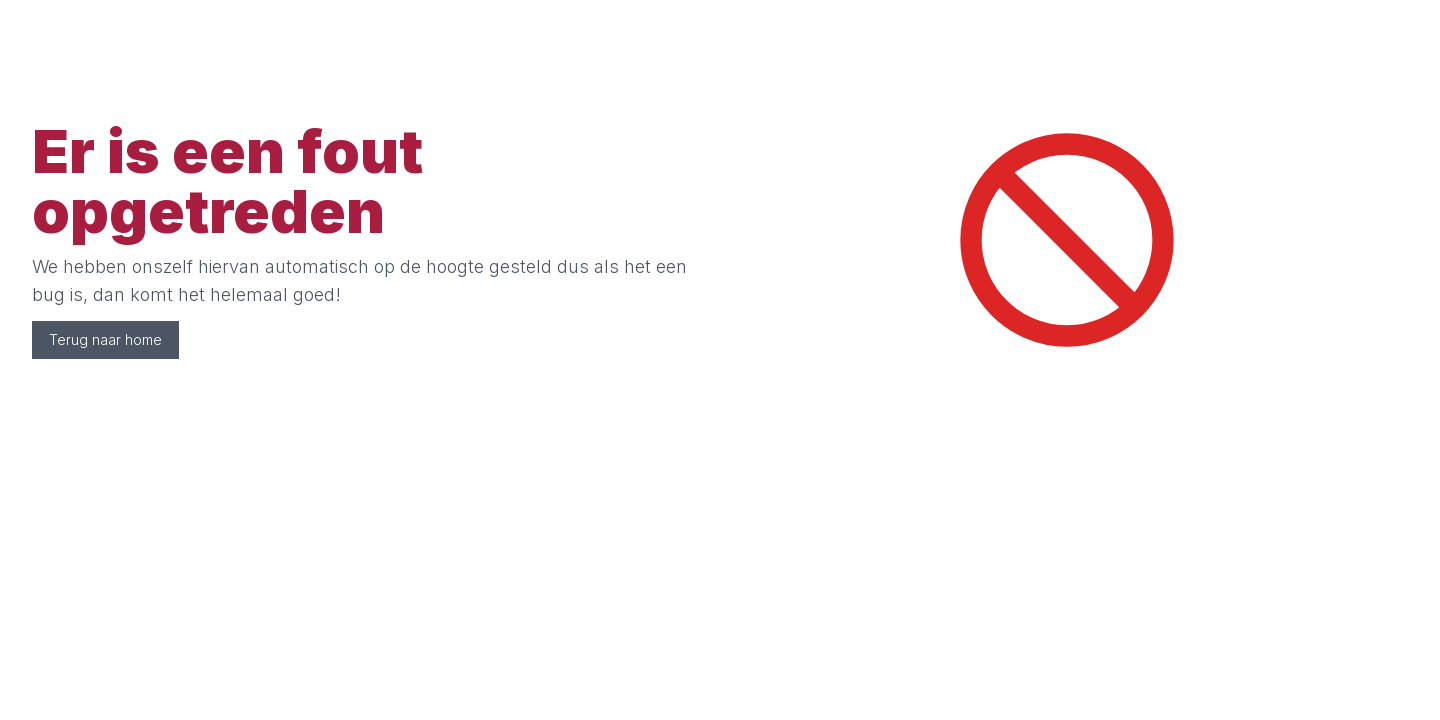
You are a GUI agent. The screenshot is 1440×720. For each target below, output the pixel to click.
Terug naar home (105, 339)
